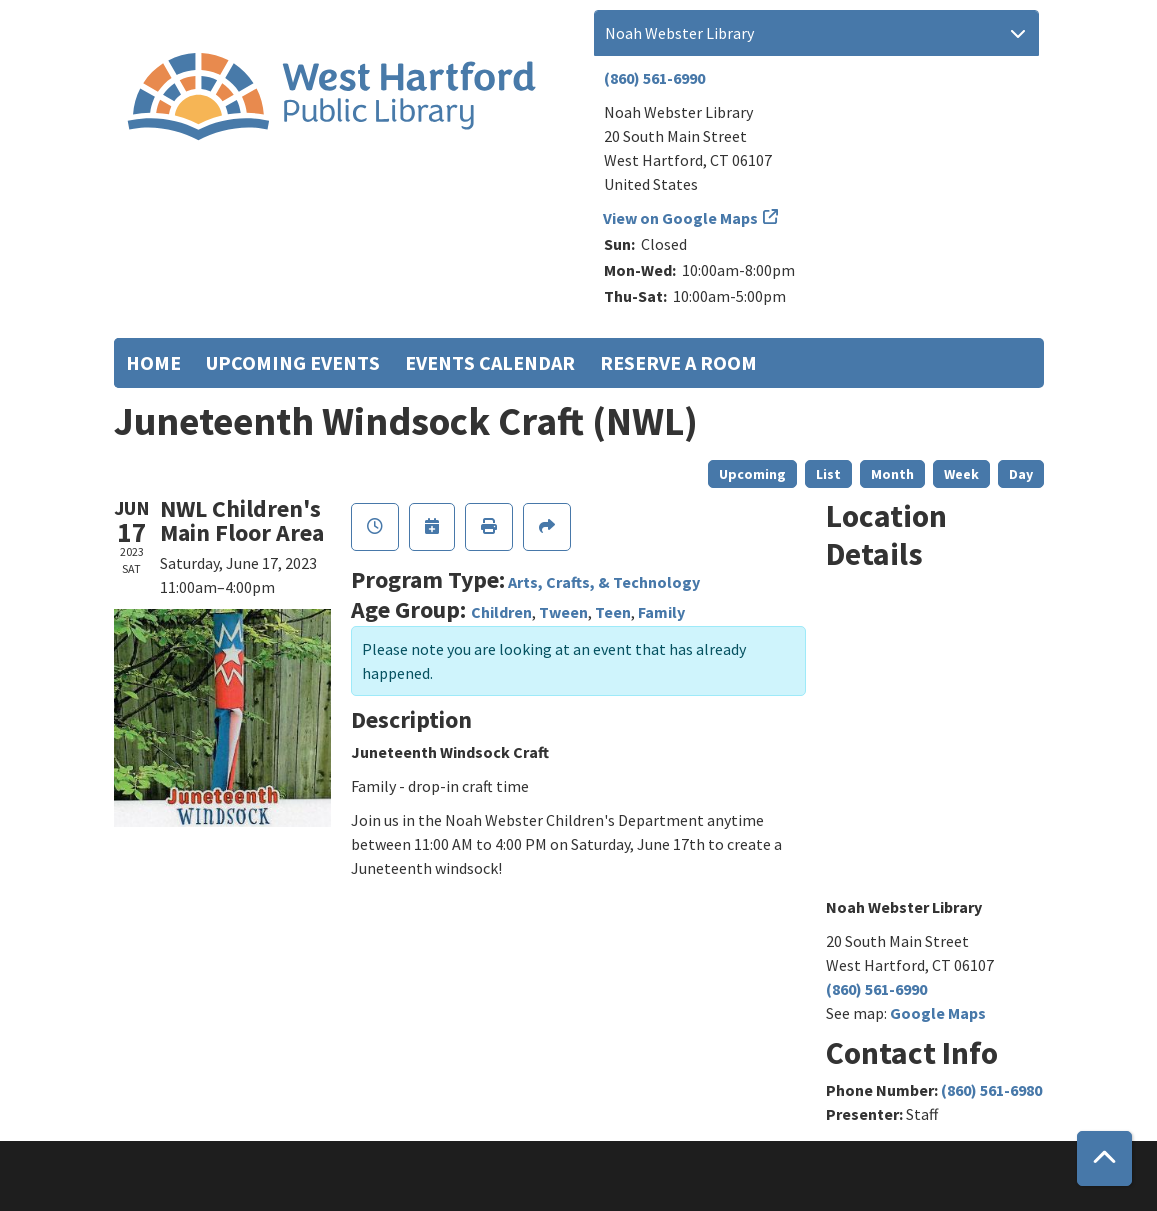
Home (153, 362)
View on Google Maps (681, 218)
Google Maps (938, 1013)
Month (892, 474)
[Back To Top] (1104, 1158)
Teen (613, 612)
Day (1021, 474)
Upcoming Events (293, 362)
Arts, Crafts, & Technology (604, 582)
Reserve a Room (678, 362)
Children (501, 612)
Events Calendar (490, 362)
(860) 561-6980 (991, 1090)
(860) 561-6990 (654, 78)
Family (661, 612)
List (828, 474)
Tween (563, 612)
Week (961, 474)
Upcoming (752, 474)
